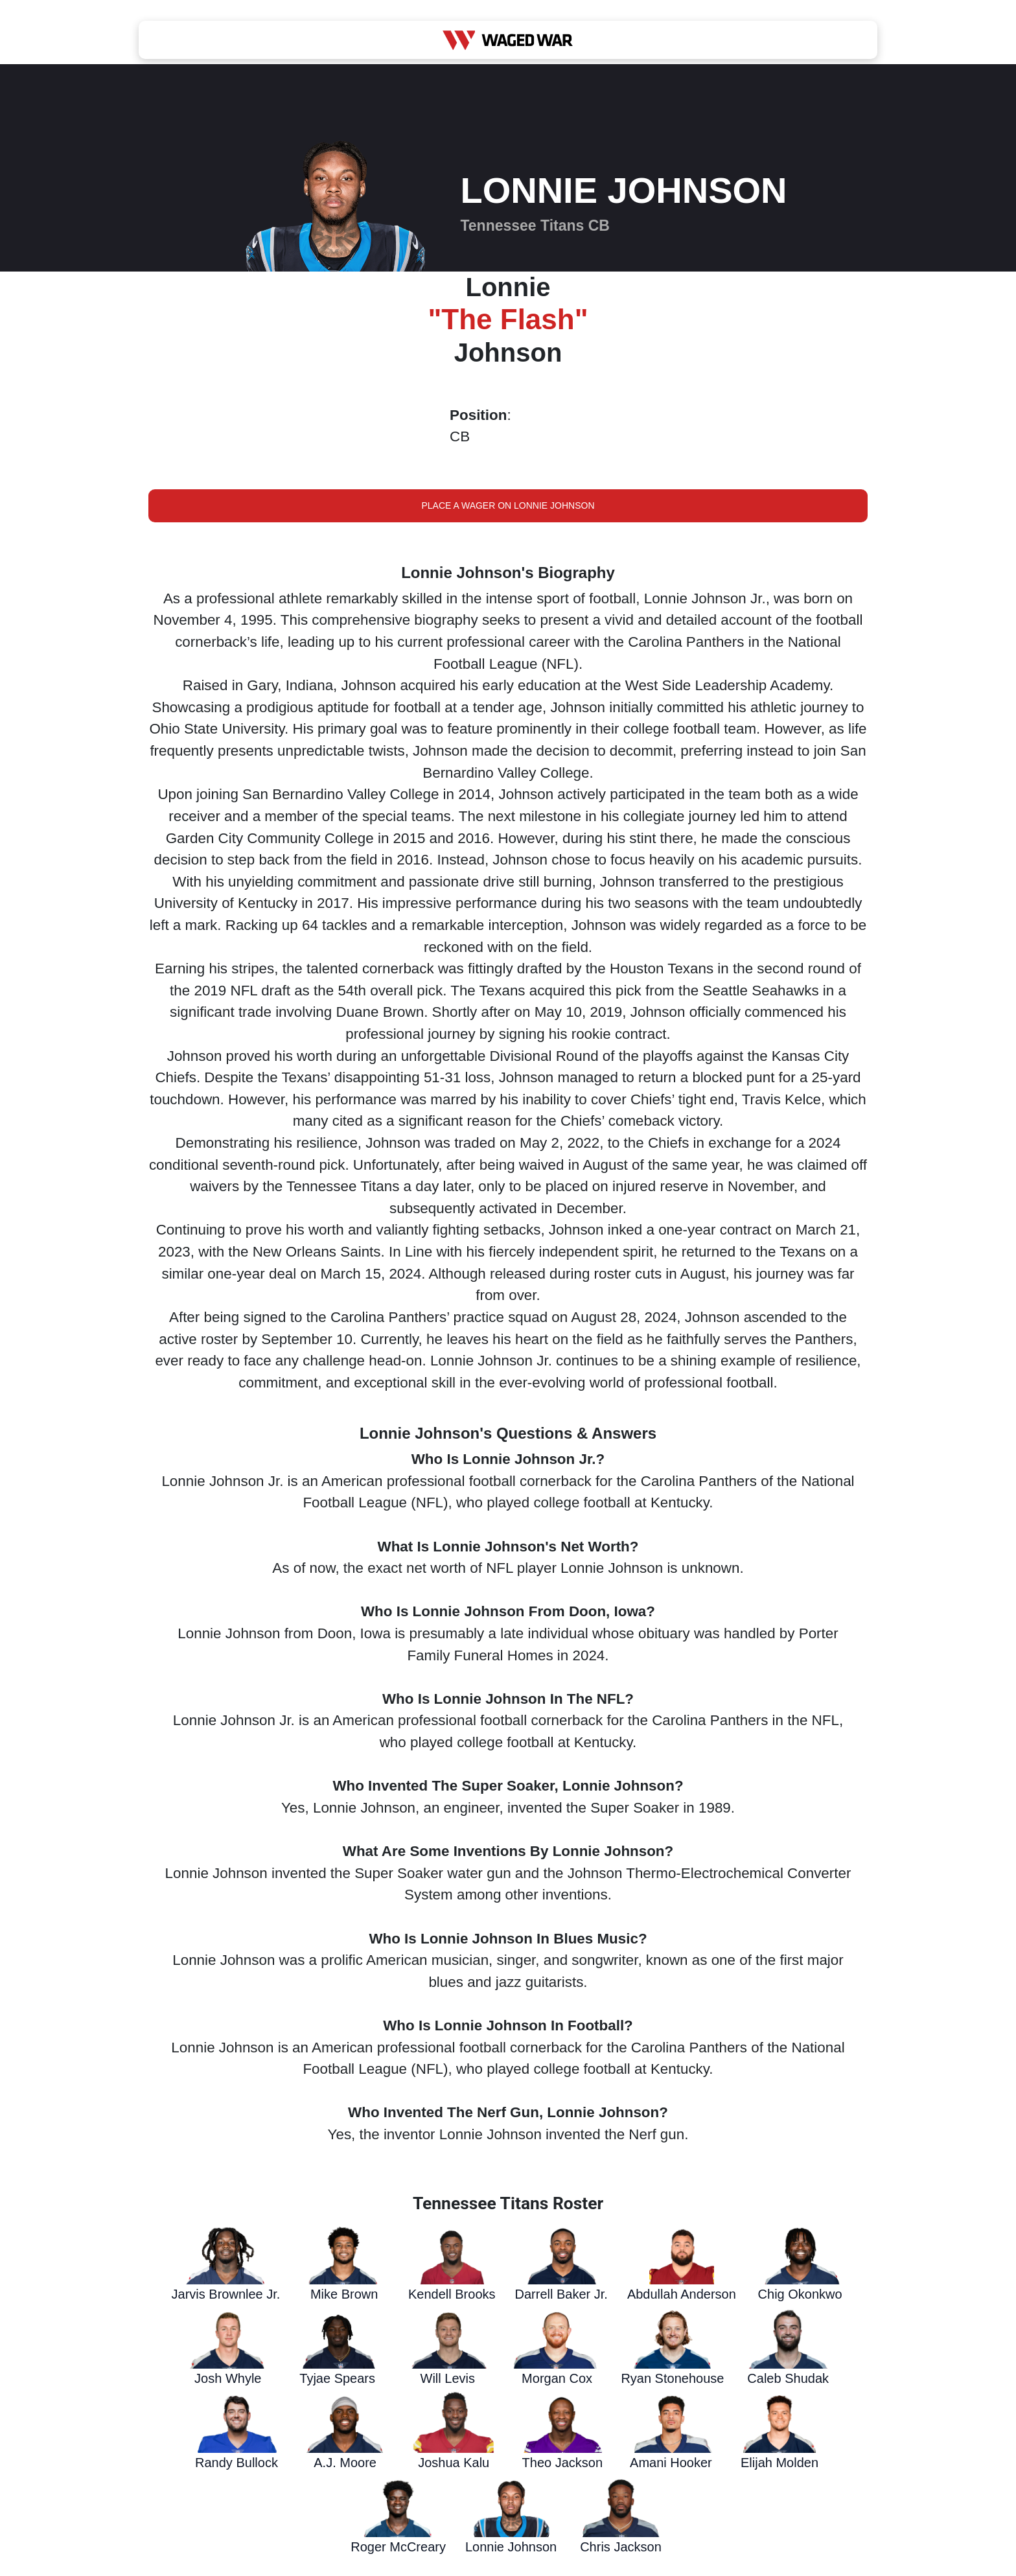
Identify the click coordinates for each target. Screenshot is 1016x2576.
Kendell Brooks (452, 2294)
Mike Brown (344, 2294)
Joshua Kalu (453, 2462)
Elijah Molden (779, 2462)
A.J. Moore (345, 2462)
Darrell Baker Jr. (561, 2294)
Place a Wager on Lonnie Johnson (507, 505)
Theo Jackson (562, 2462)
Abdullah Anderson (681, 2294)
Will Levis (448, 2378)
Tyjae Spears (337, 2378)
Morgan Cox (557, 2378)
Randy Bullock (236, 2462)
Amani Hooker (671, 2462)
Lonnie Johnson (511, 2547)
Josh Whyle (227, 2378)
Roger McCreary (398, 2547)
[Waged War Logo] (508, 40)
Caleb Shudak (788, 2378)
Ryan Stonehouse (672, 2378)
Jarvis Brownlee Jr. (226, 2294)
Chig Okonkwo (800, 2294)
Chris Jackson (621, 2547)
